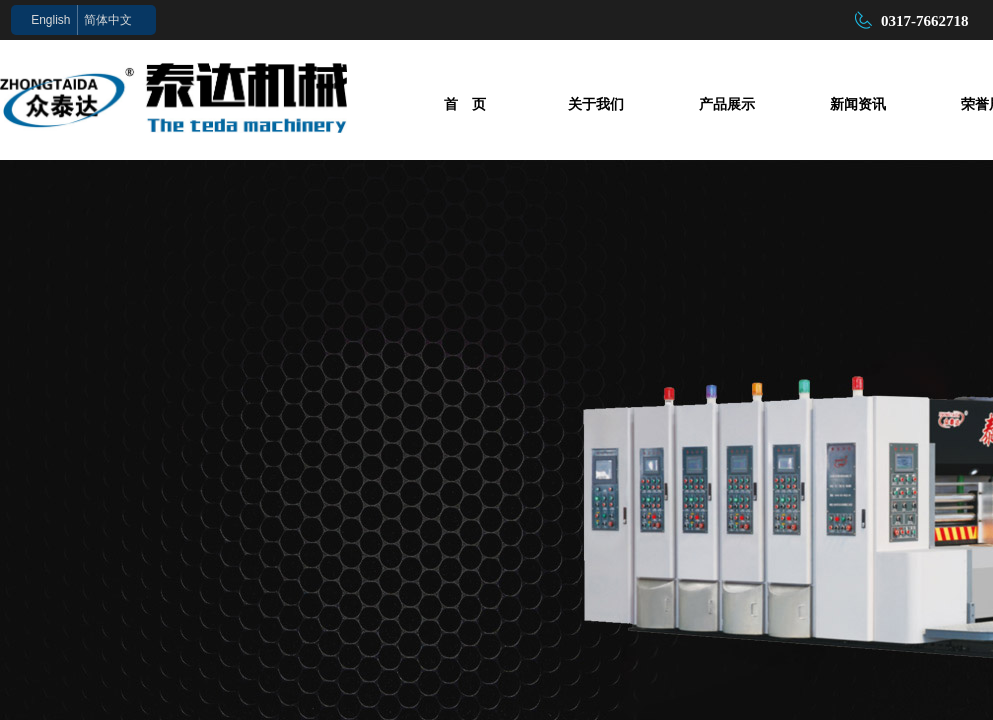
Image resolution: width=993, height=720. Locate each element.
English (50, 20)
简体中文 (108, 20)
